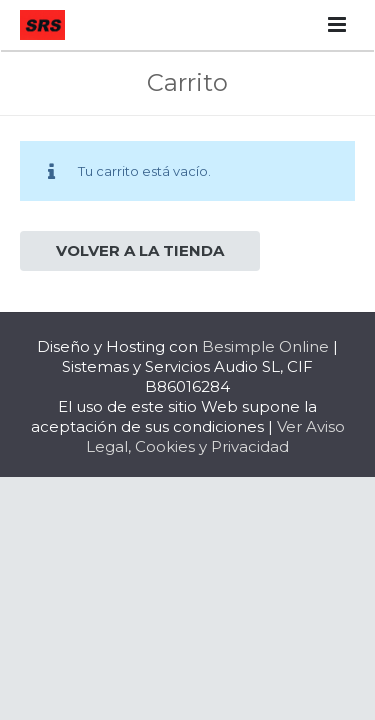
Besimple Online (265, 346)
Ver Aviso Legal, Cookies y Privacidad (215, 436)
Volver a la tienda (140, 250)
